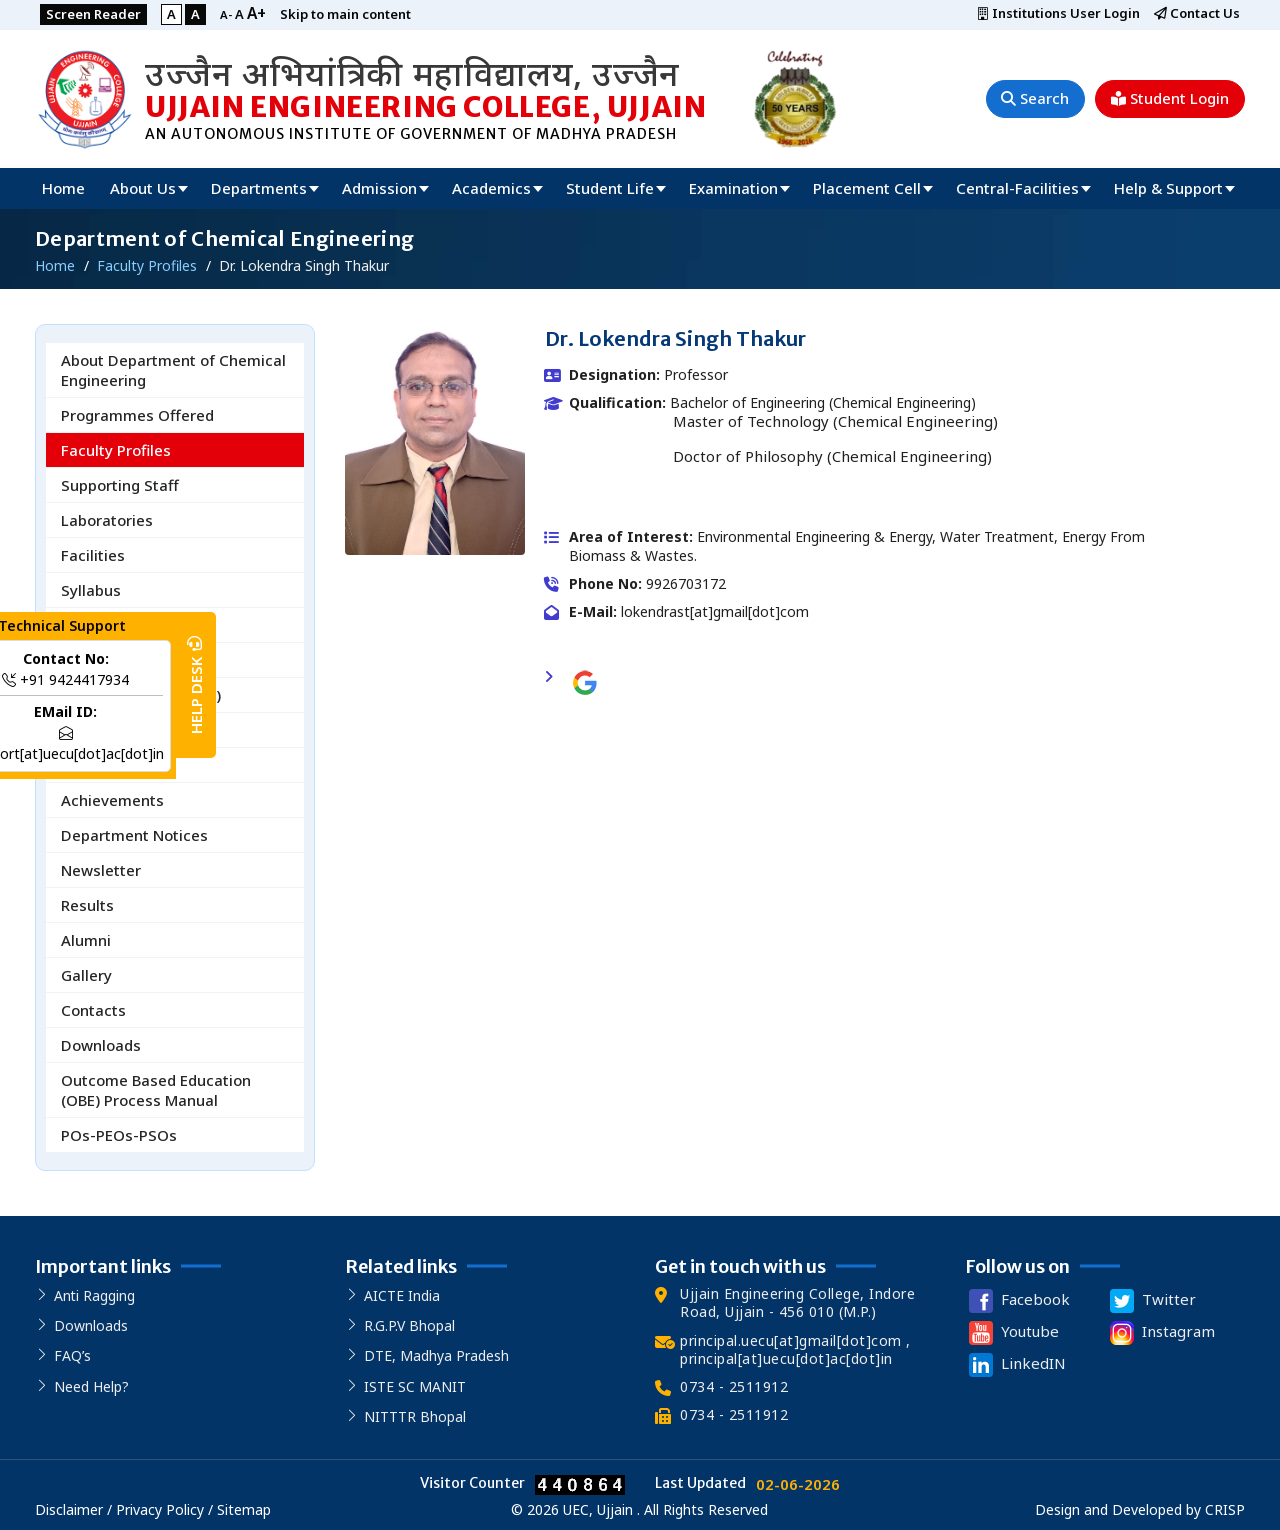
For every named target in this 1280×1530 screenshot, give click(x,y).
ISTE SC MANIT (415, 1386)
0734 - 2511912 (734, 1386)
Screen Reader (94, 14)
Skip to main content (349, 14)
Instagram (1160, 1333)
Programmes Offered (137, 415)
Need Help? (91, 1386)
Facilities (93, 555)
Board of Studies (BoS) (141, 695)
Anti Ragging (95, 1295)
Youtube (1012, 1333)
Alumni (86, 940)
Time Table (101, 625)
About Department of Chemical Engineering (173, 370)
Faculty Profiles (116, 450)
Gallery (86, 975)
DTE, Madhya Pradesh (436, 1356)
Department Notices (134, 835)
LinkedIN (1015, 1365)
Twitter (1151, 1301)
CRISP (1225, 1509)
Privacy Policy (160, 1509)
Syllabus (91, 590)
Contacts (93, 1010)
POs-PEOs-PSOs (119, 1135)
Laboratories (107, 520)
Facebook (1017, 1301)
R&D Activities (112, 765)
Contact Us (1196, 14)
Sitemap (244, 1509)
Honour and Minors (129, 660)
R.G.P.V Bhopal (409, 1325)
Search (1033, 98)
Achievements (112, 800)
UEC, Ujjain (598, 1509)
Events (85, 730)
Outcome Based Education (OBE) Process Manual (156, 1090)
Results (87, 905)
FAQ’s (72, 1356)
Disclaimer (71, 1509)
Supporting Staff (120, 485)
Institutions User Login (1056, 14)
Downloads (101, 1045)
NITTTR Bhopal (415, 1416)
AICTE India (402, 1295)
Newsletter (101, 870)
